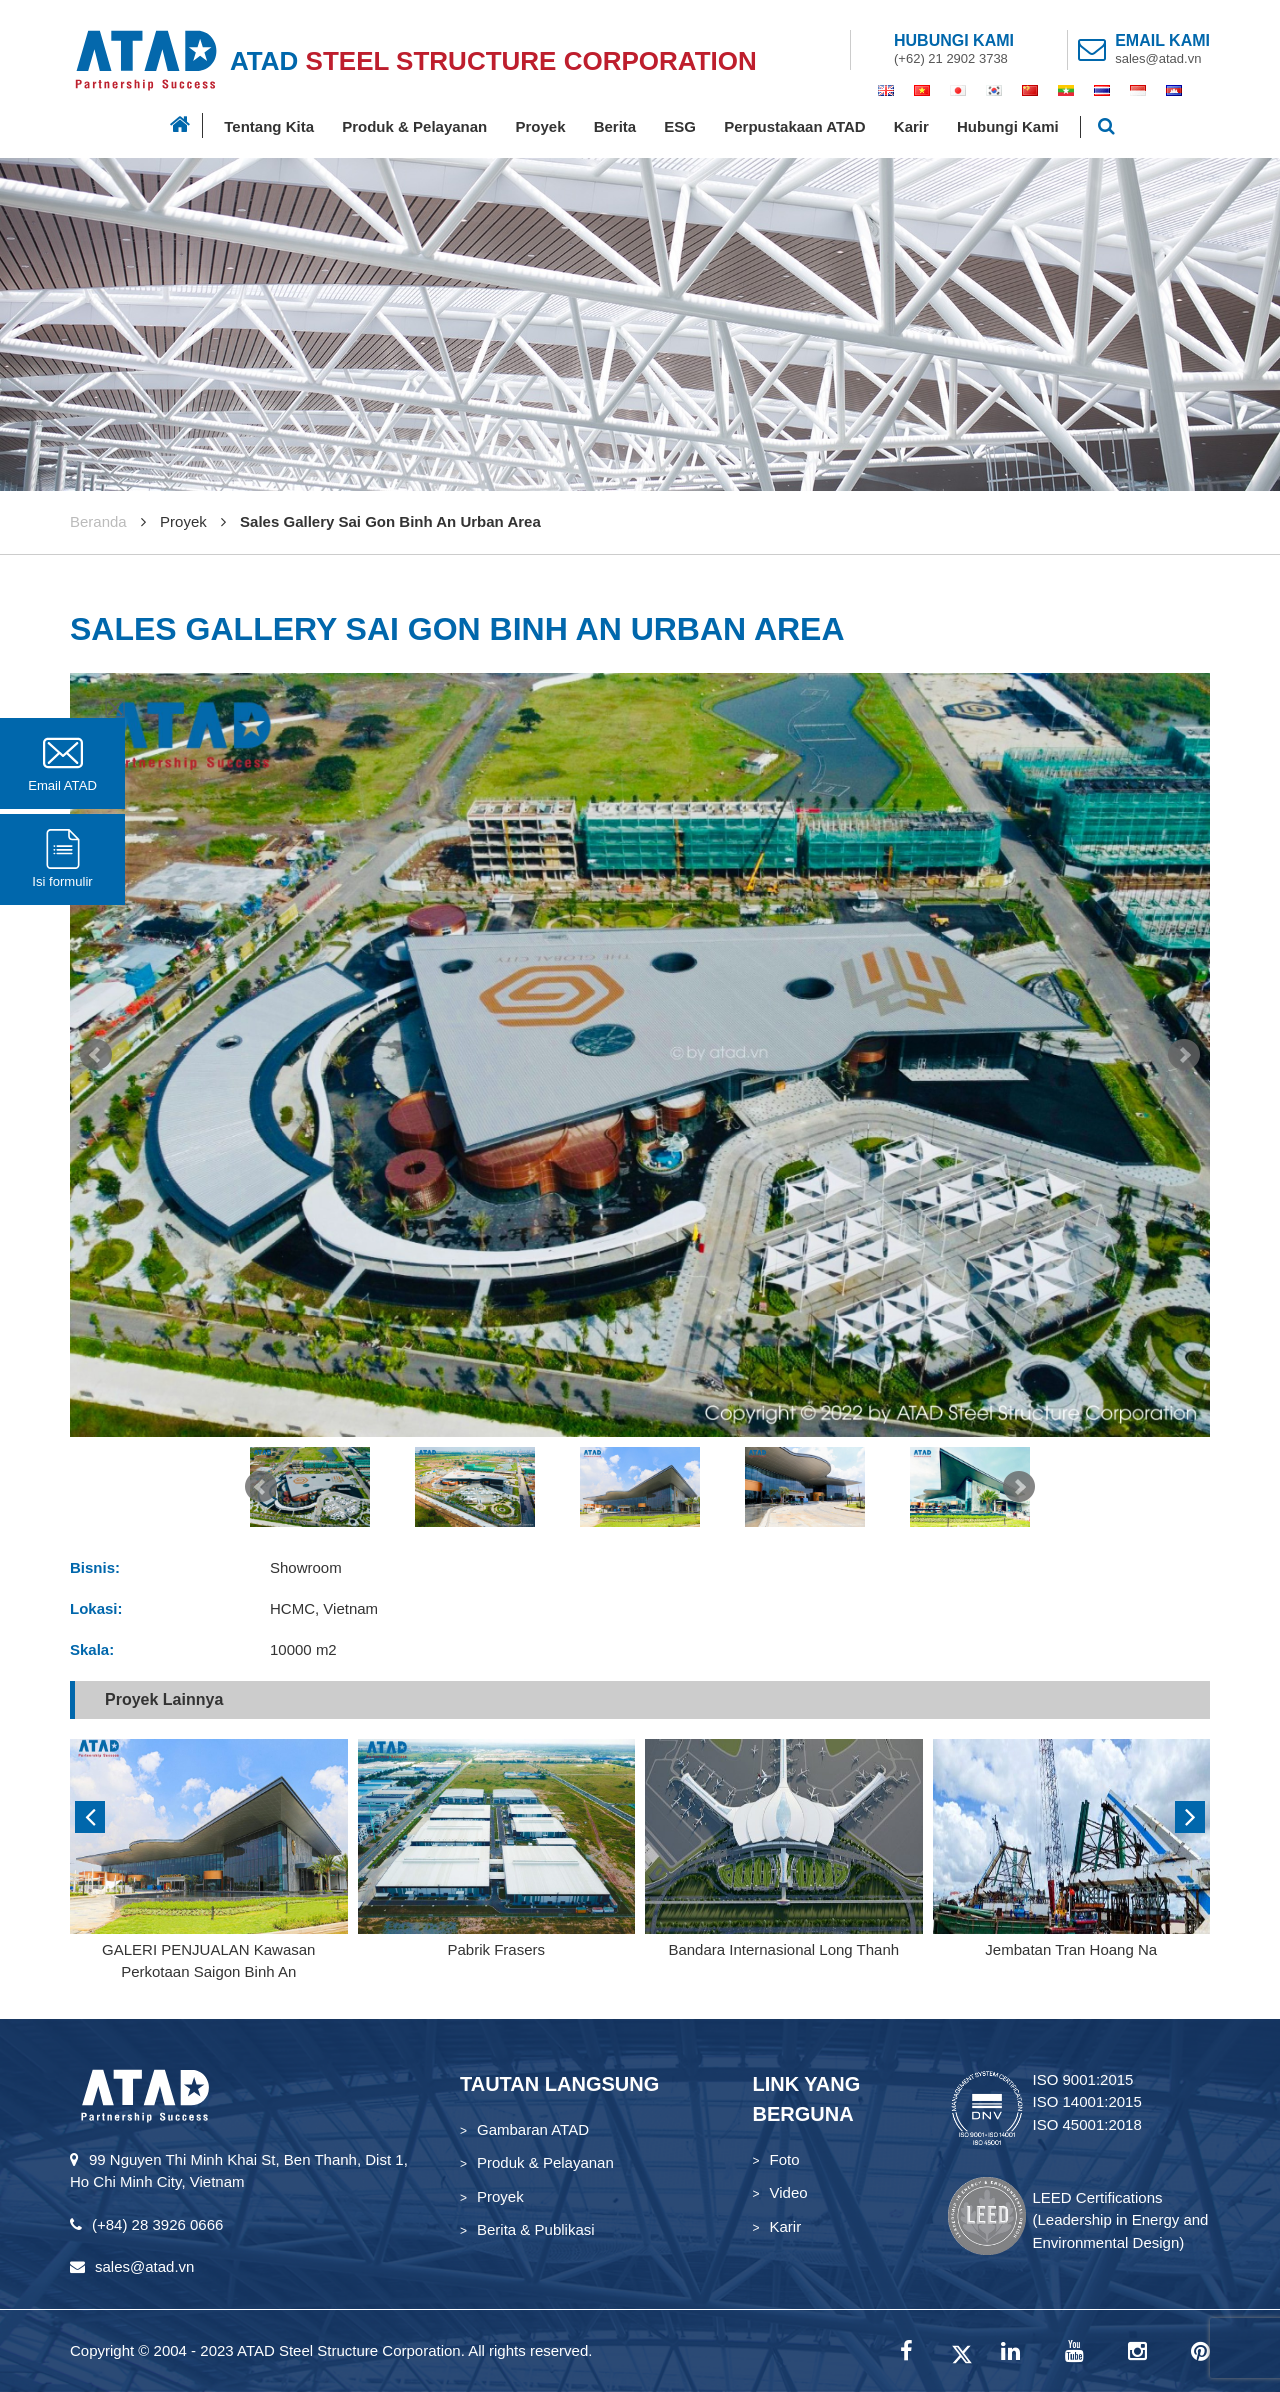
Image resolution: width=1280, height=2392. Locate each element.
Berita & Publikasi (536, 2229)
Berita (615, 126)
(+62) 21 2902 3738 (951, 58)
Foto (785, 2159)
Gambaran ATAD (533, 2129)
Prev (96, 1055)
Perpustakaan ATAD (794, 126)
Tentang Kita (269, 126)
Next (1184, 1055)
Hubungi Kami (1008, 126)
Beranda (98, 521)
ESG (680, 126)
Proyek (540, 126)
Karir (911, 126)
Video (789, 2192)
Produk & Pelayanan (414, 126)
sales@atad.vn (1158, 58)
